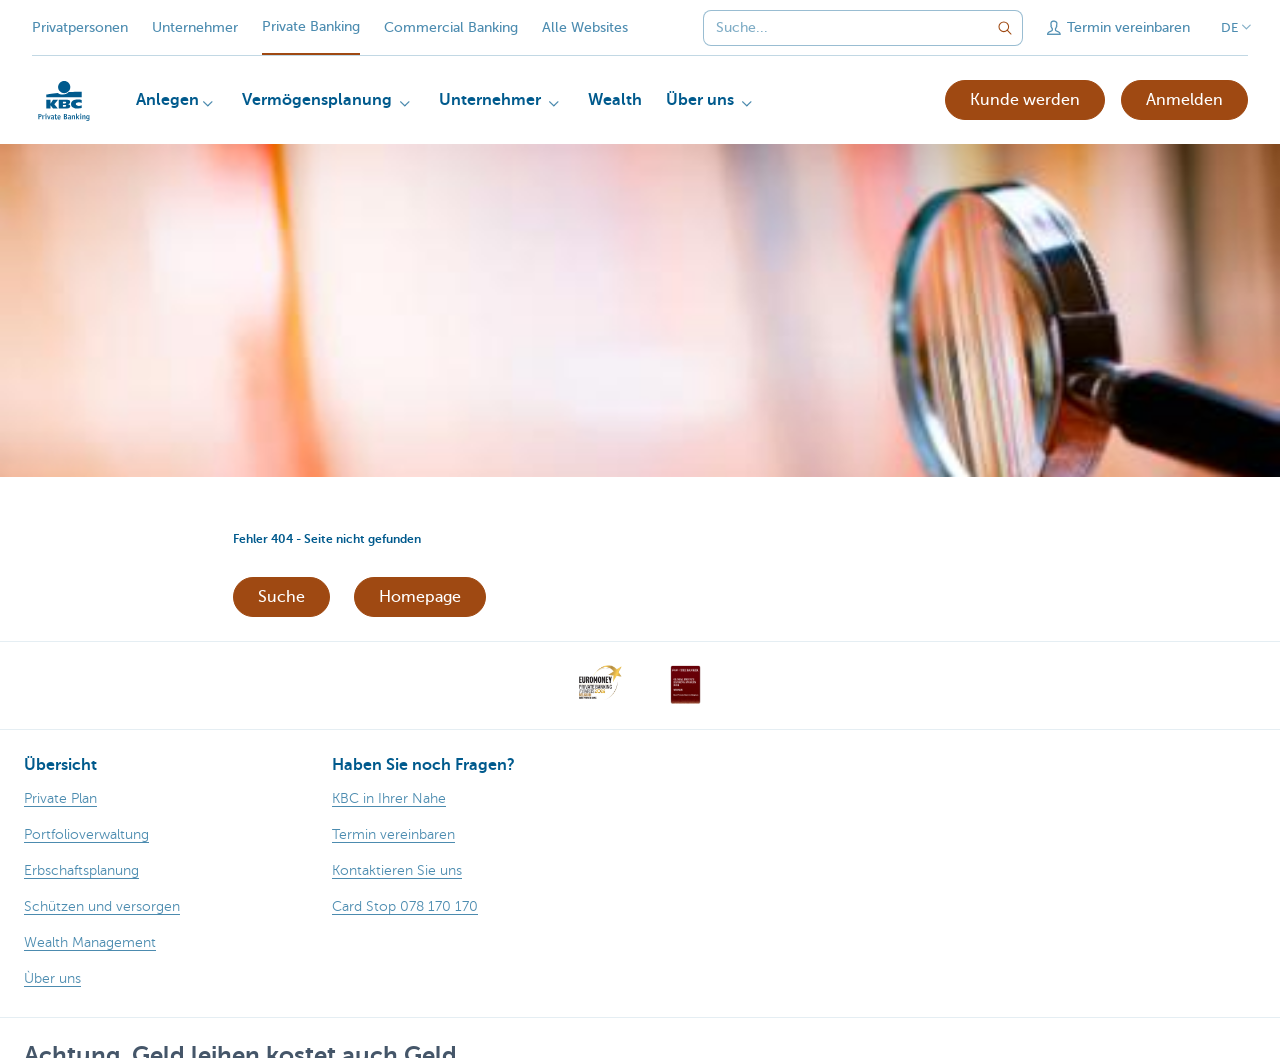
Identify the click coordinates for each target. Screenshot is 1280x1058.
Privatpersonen (80, 27)
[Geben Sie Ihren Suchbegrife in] (1005, 28)
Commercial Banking (451, 27)
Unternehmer (195, 27)
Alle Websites (585, 27)
